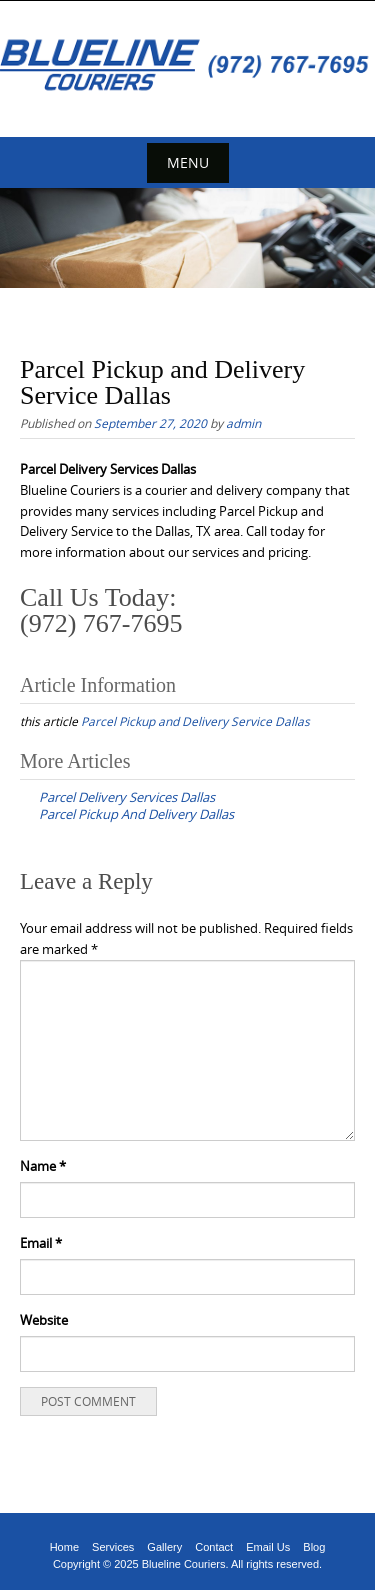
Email (41, 1243)
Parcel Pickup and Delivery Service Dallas (195, 721)
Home (64, 1547)
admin (243, 423)
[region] (187, 238)
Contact (214, 1547)
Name (43, 1166)
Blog (314, 1547)
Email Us (268, 1547)
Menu (188, 162)
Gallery (164, 1547)
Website (44, 1320)
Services (113, 1547)
